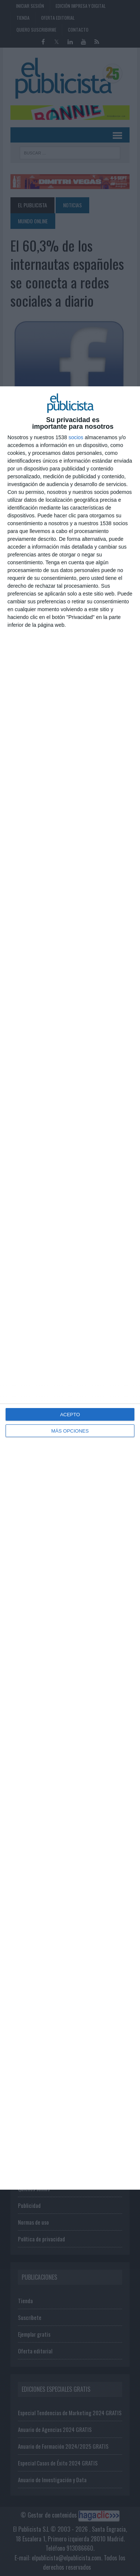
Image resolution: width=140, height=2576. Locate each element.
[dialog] (70, 1288)
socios (75, 437)
